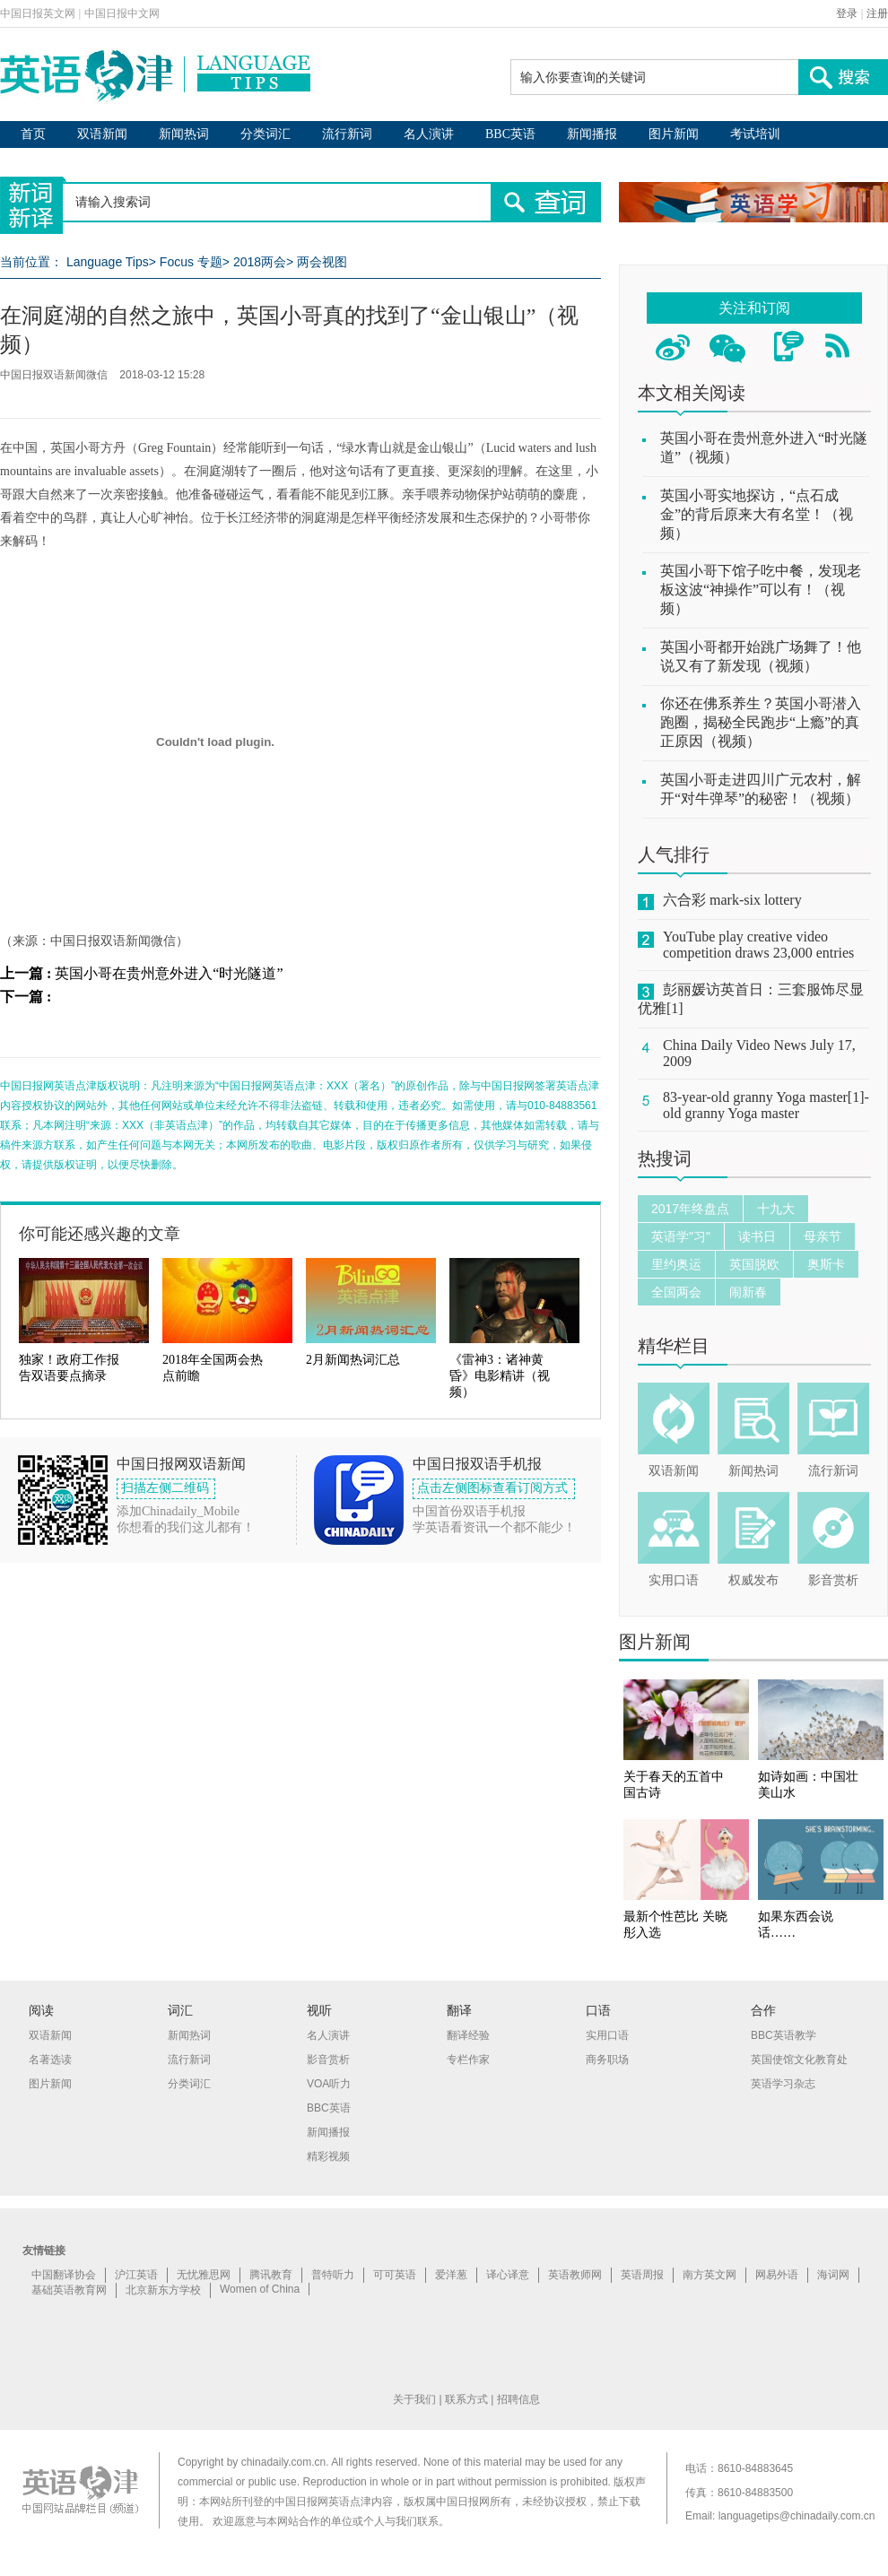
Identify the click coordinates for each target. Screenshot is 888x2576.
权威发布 (753, 1580)
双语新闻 (102, 134)
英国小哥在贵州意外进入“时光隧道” (169, 973)
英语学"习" (680, 1236)
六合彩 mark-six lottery (732, 899)
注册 (877, 13)
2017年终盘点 (690, 1208)
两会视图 (322, 262)
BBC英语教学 (783, 2035)
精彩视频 (328, 2156)
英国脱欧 (754, 1264)
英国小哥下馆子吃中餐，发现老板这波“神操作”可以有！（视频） (760, 589)
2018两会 (259, 262)
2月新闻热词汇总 (353, 1359)
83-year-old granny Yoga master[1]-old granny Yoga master (766, 1105)
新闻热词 (184, 134)
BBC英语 (510, 134)
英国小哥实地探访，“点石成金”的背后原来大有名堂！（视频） (756, 514)
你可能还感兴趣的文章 (99, 1234)
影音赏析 (833, 1580)
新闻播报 (592, 134)
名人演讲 (429, 134)
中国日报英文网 (37, 13)
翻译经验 (468, 2035)
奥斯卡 (826, 1264)
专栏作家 (468, 2059)
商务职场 (607, 2059)
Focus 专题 (191, 262)
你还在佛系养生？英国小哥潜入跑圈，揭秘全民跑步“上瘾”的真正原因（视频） (760, 722)
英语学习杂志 (783, 2083)
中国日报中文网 (122, 13)
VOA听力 (329, 2083)
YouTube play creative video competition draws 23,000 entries (758, 944)
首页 (33, 134)
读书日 (757, 1236)
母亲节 (822, 1236)
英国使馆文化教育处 (799, 2059)
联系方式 (466, 2399)
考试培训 (755, 134)
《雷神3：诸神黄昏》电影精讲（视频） (499, 1376)
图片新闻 (674, 134)
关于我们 (414, 2399)
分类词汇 (265, 134)
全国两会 (676, 1292)
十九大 (776, 1208)
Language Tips (107, 262)
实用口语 (674, 1580)
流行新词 (347, 134)
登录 (847, 13)
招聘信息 (518, 2399)
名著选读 (50, 2059)
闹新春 (748, 1292)
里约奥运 (676, 1264)
